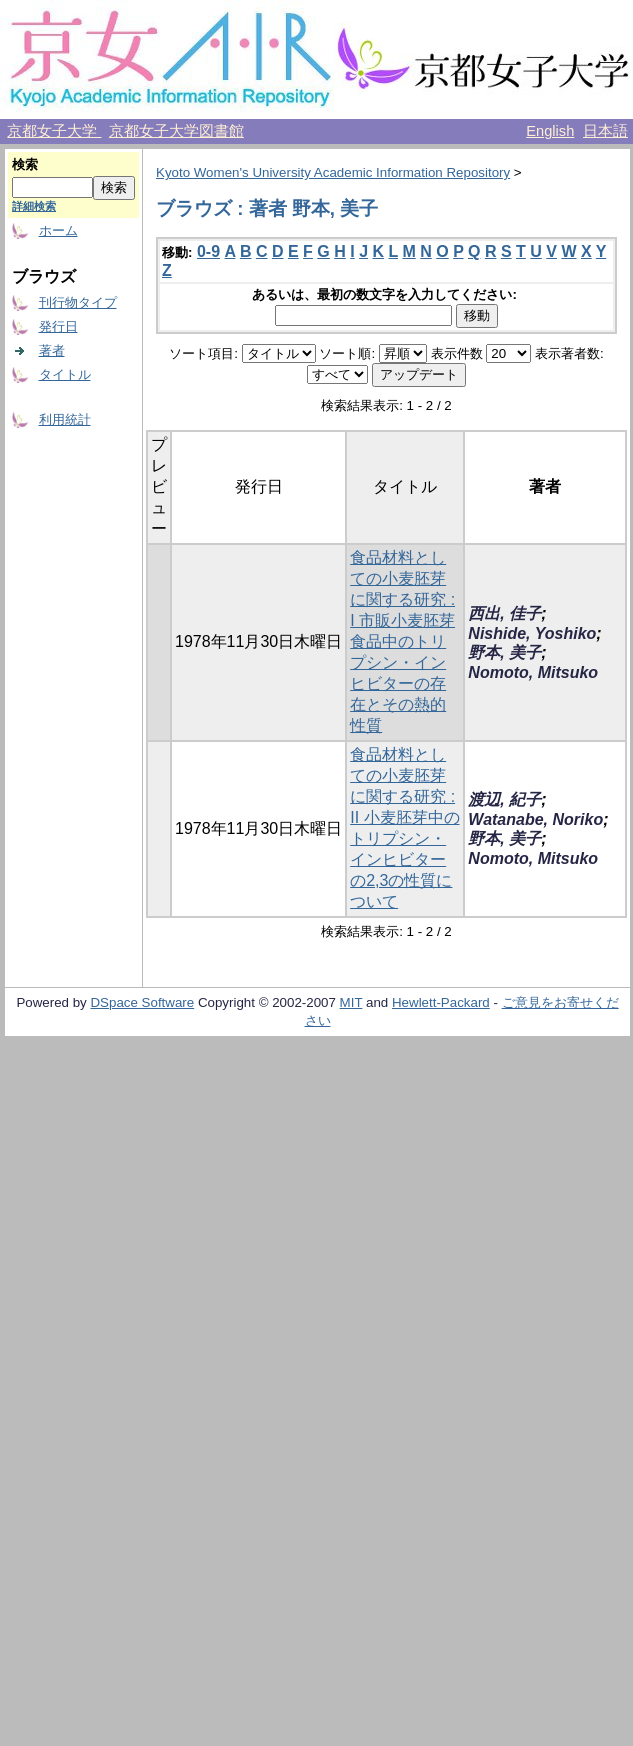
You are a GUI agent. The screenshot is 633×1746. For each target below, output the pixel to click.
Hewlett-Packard (441, 1002)
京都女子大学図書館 (176, 131)
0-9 (208, 251)
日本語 (605, 131)
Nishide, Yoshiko (532, 633)
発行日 (58, 326)
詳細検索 (34, 206)
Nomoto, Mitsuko (533, 672)
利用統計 (65, 419)
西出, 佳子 (504, 613)
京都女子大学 (54, 131)
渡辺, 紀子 (504, 799)
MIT (351, 1002)
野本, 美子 (504, 652)
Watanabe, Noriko (535, 819)
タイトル (65, 374)
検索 (25, 164)
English (550, 131)
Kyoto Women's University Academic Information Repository (333, 172)
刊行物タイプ (78, 302)
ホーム (58, 230)
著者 (52, 350)
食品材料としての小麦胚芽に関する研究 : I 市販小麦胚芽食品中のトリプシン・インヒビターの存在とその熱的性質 (402, 641)
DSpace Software (142, 1002)
